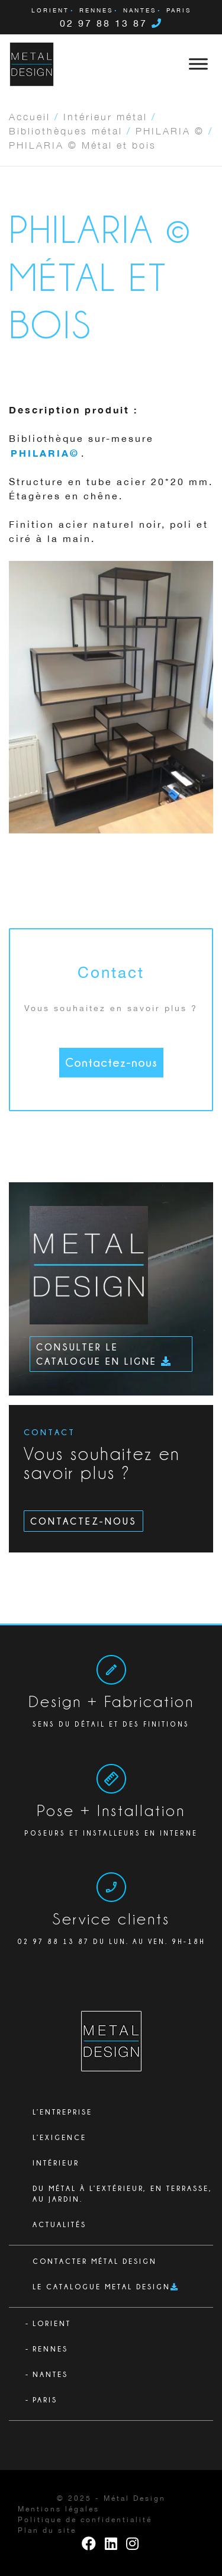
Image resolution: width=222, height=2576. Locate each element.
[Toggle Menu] (198, 64)
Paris (178, 10)
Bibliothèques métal (66, 130)
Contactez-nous (111, 1062)
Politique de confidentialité (85, 2520)
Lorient (50, 10)
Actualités (59, 2224)
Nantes (139, 10)
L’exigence (59, 2137)
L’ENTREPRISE (62, 2112)
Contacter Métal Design (95, 2261)
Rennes (96, 10)
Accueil (29, 116)
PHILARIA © (170, 130)
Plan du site (47, 2530)
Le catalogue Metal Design (101, 2287)
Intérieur (56, 2163)
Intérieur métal (105, 116)
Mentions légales (58, 2509)
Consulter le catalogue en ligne (104, 1354)
